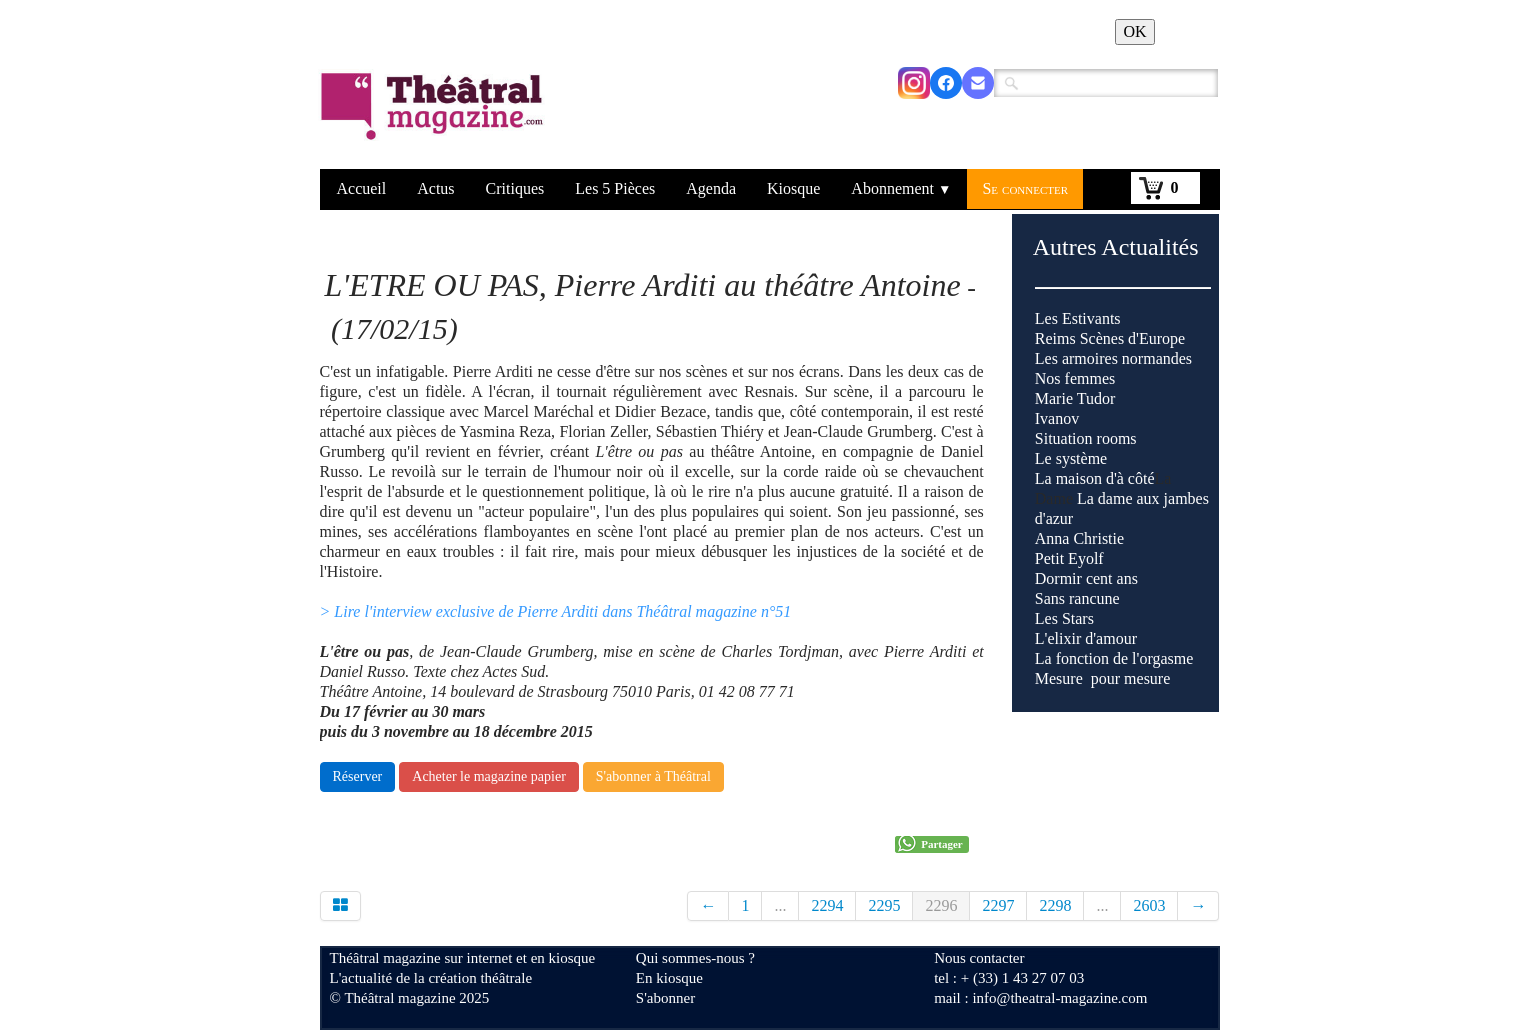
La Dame (1122, 578)
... (780, 905)
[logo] (435, 119)
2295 (884, 905)
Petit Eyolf (1069, 558)
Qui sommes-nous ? (695, 958)
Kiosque (793, 188)
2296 (941, 905)
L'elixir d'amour (1086, 638)
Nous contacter (979, 958)
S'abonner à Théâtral (653, 776)
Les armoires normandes (1113, 358)
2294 (827, 905)
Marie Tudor (1075, 398)
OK (1134, 31)
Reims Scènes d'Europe (1110, 338)
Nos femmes (1075, 378)
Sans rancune (1077, 598)
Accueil (362, 188)
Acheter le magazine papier (489, 776)
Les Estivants (1078, 318)
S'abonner (665, 998)
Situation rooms (1086, 438)
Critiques (515, 188)
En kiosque (669, 978)
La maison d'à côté (1095, 478)
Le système (1071, 458)
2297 (998, 905)
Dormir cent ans (1086, 578)
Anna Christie (1079, 538)
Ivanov (1057, 418)
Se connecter (1025, 188)
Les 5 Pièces (615, 188)
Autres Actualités (1116, 247)
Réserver (358, 776)
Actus (435, 188)
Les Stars (1064, 618)
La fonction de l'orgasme (1114, 658)
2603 (1149, 905)
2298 (1055, 905)
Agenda (711, 188)
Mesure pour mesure (1103, 678)
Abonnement (901, 188)
